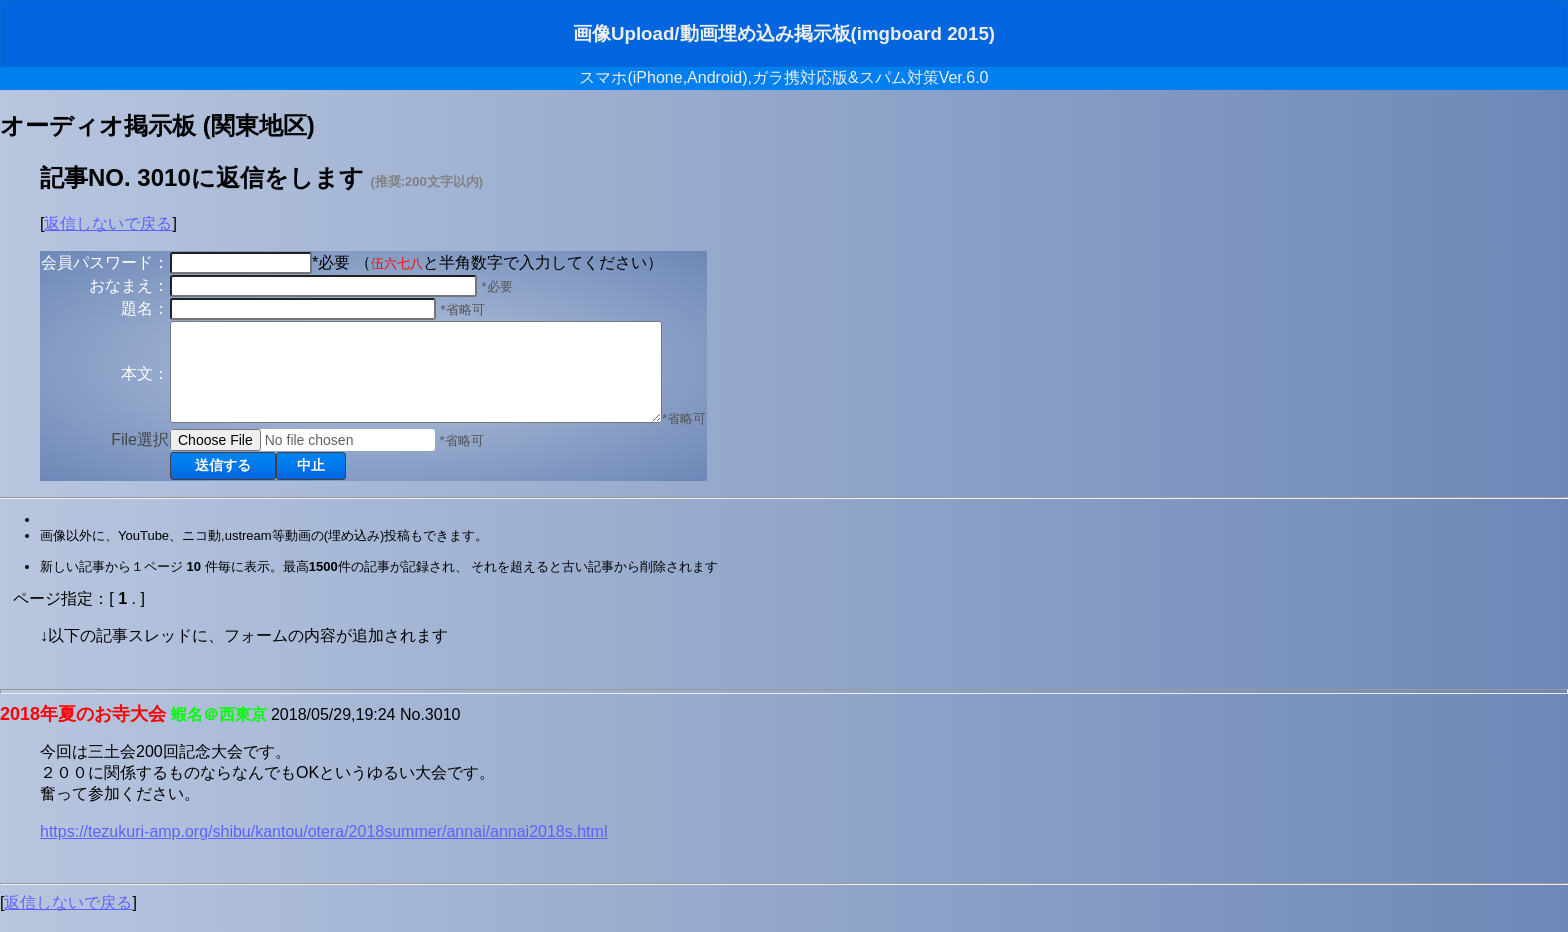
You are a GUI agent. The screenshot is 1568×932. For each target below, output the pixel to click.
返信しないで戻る (108, 223)
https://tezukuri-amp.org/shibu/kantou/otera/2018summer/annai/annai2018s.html (323, 849)
